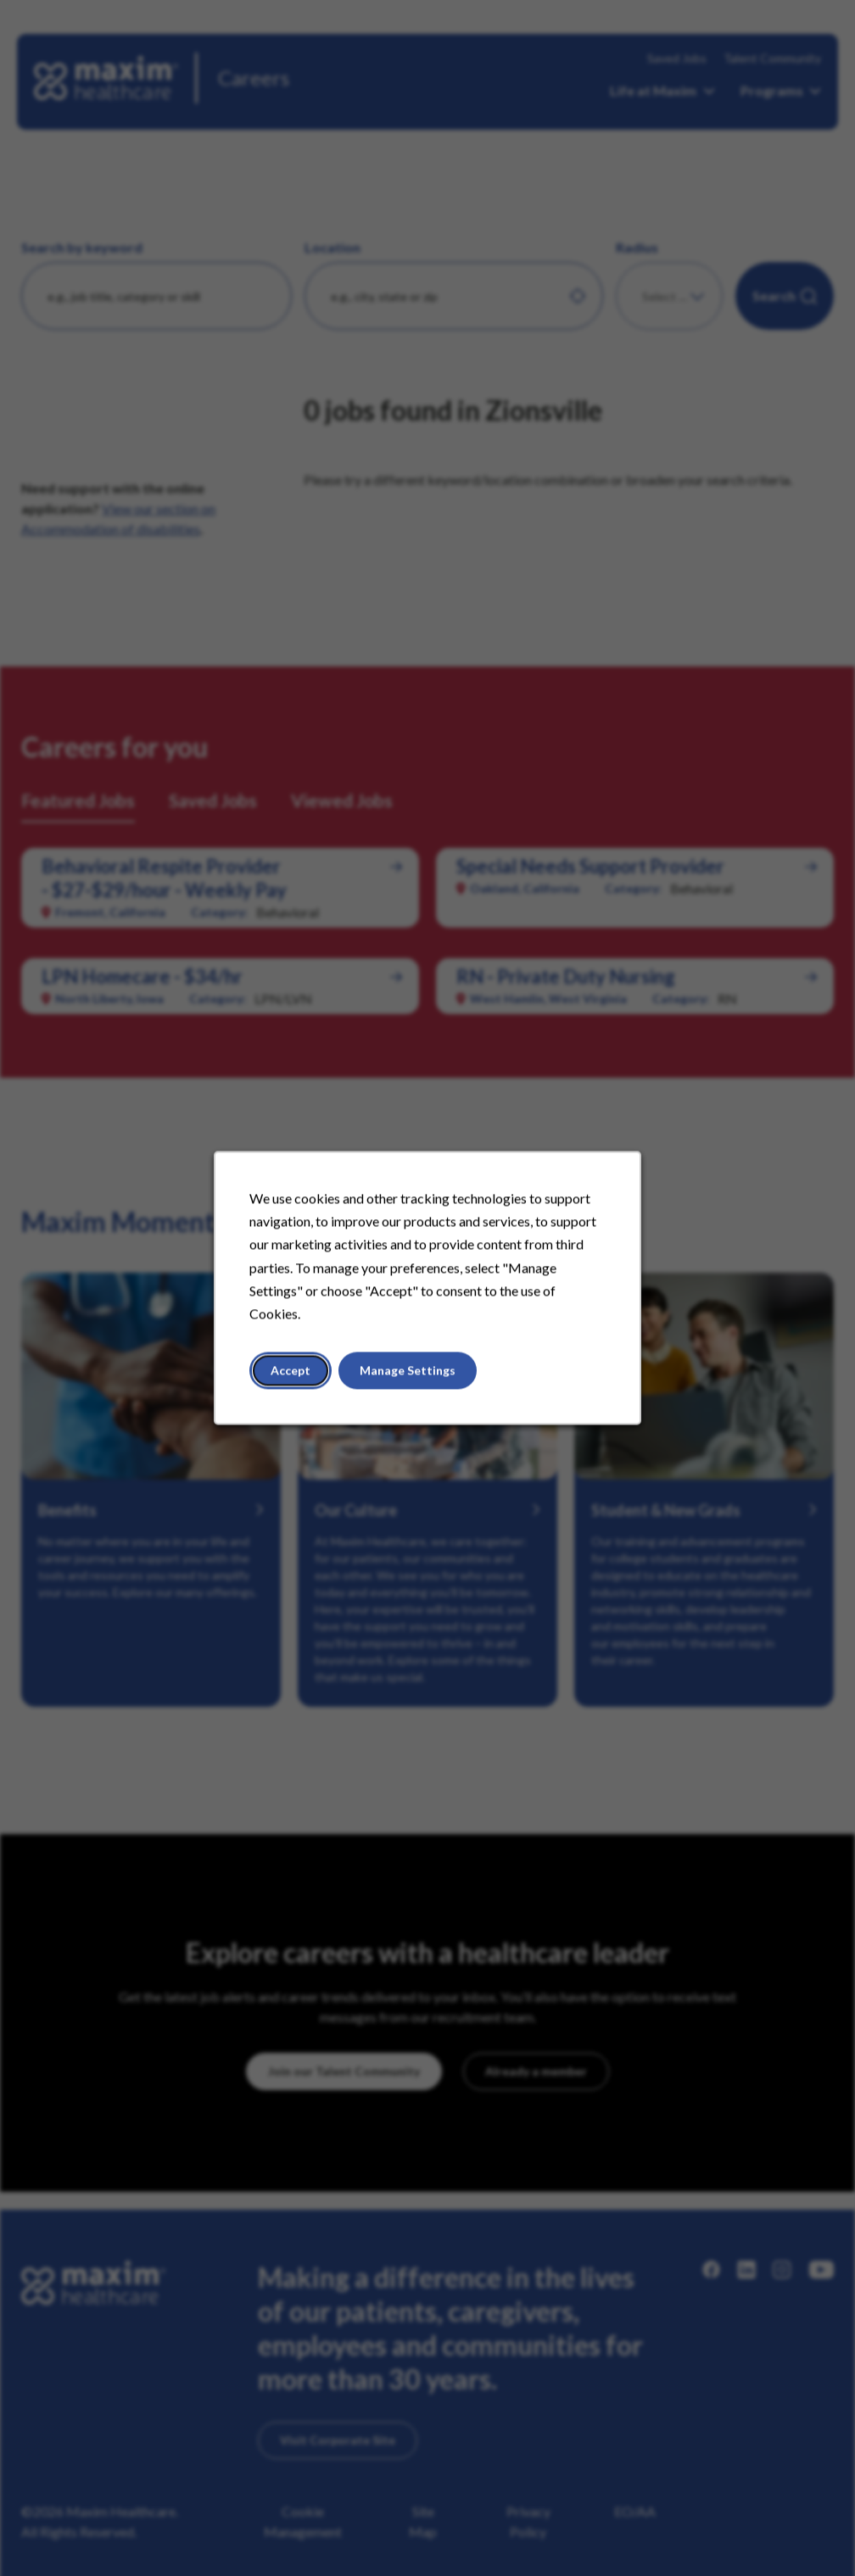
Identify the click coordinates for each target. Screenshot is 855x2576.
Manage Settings (407, 1370)
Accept (290, 1370)
